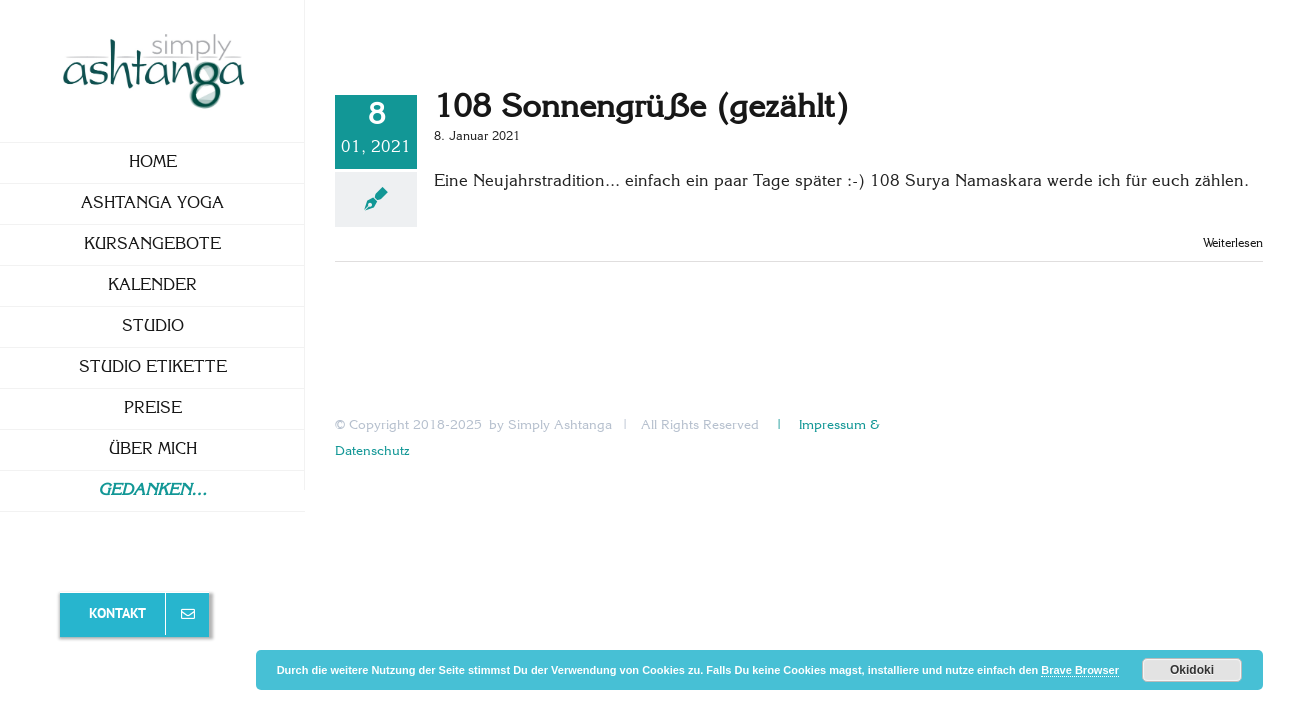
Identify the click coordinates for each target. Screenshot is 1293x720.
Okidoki (1192, 670)
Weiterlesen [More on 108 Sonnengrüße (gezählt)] (1233, 244)
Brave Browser (1080, 670)
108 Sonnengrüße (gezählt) (641, 108)
